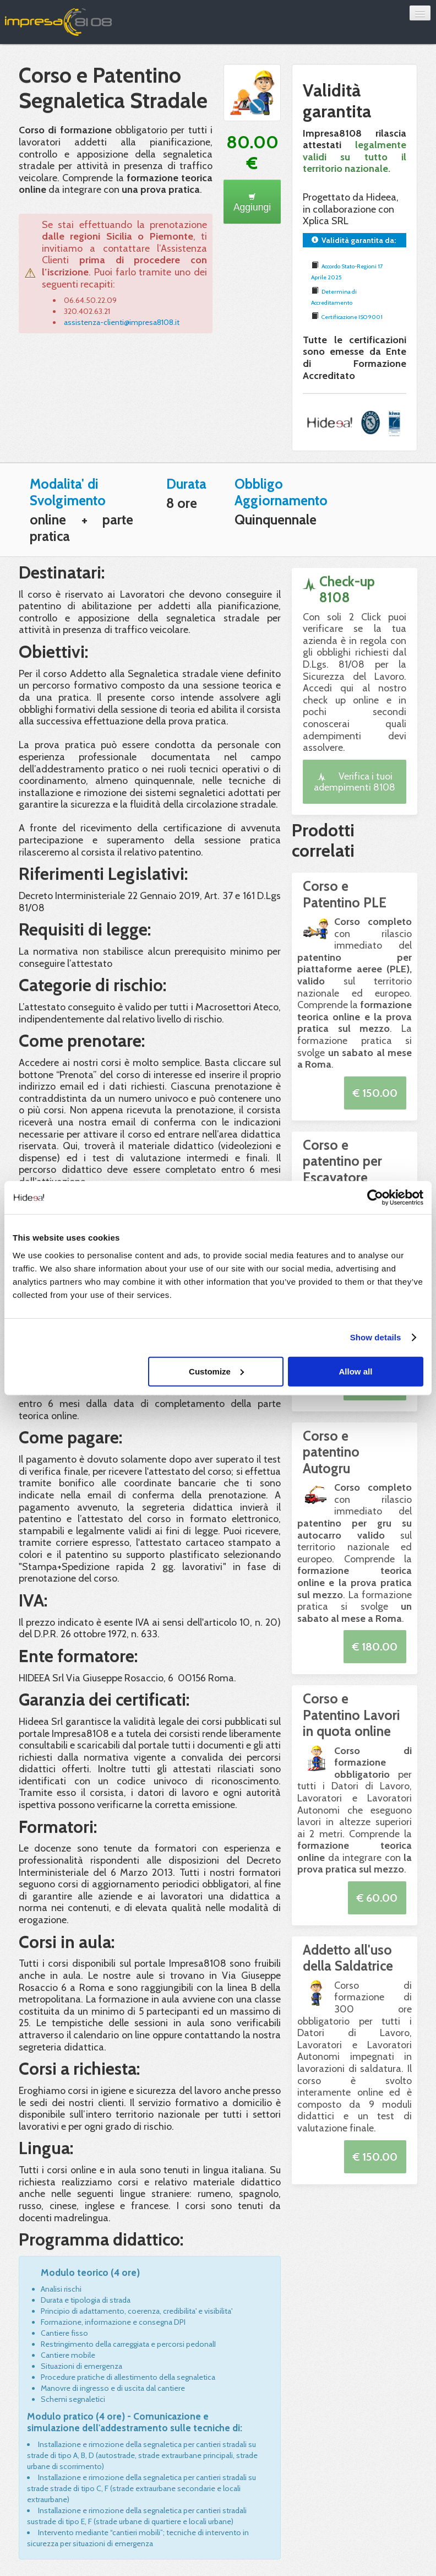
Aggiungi (252, 203)
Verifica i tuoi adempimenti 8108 (354, 781)
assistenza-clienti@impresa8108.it (121, 322)
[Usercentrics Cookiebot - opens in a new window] (375, 1197)
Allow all (355, 1371)
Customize (216, 1371)
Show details (375, 1337)
